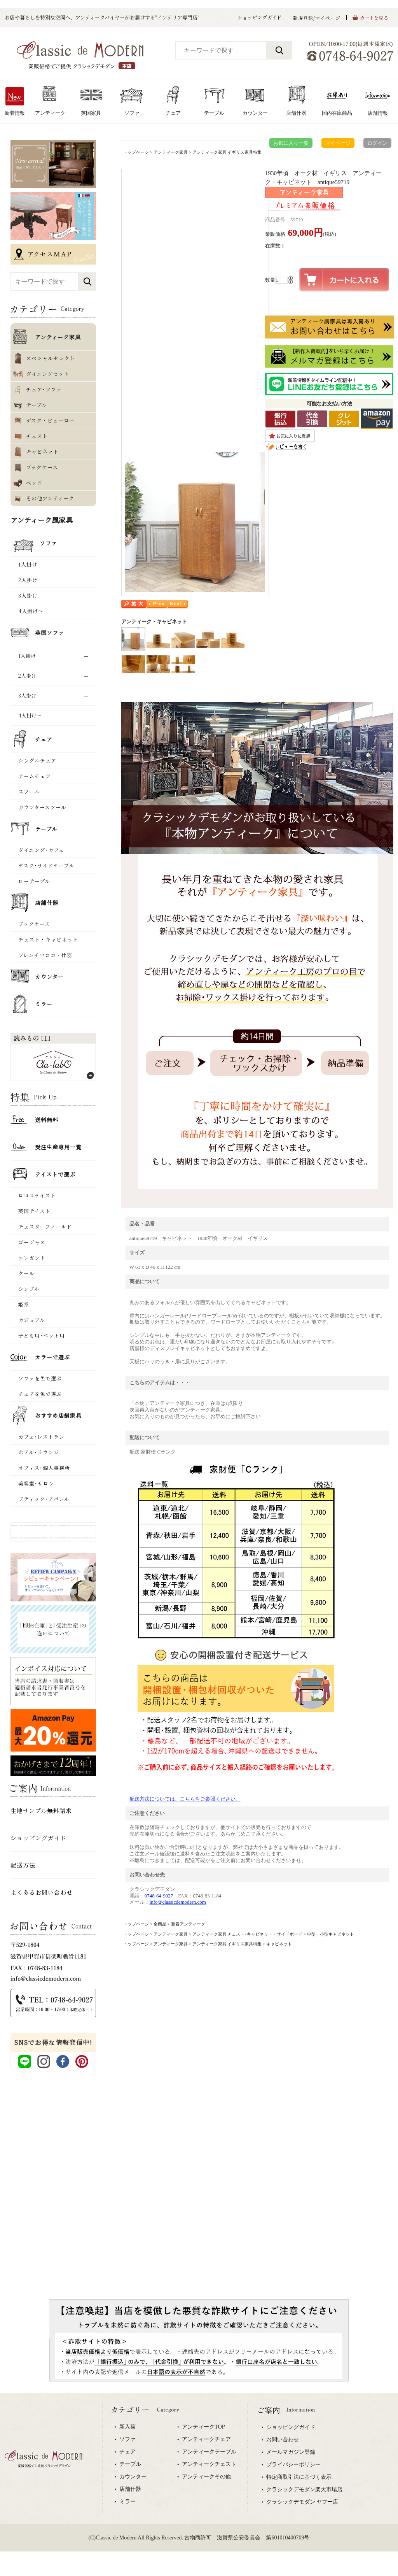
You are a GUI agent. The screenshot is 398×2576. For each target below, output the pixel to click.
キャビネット (279, 1943)
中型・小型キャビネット (330, 1934)
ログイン (377, 143)
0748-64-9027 (159, 1896)
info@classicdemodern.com (178, 1902)
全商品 (160, 1924)
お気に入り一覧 (291, 143)
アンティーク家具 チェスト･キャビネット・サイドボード (247, 1934)
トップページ (136, 152)
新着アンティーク (188, 1924)
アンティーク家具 (171, 152)
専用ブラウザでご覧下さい (199, 2484)
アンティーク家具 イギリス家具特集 (227, 152)
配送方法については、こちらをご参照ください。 (185, 1799)
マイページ (338, 143)
